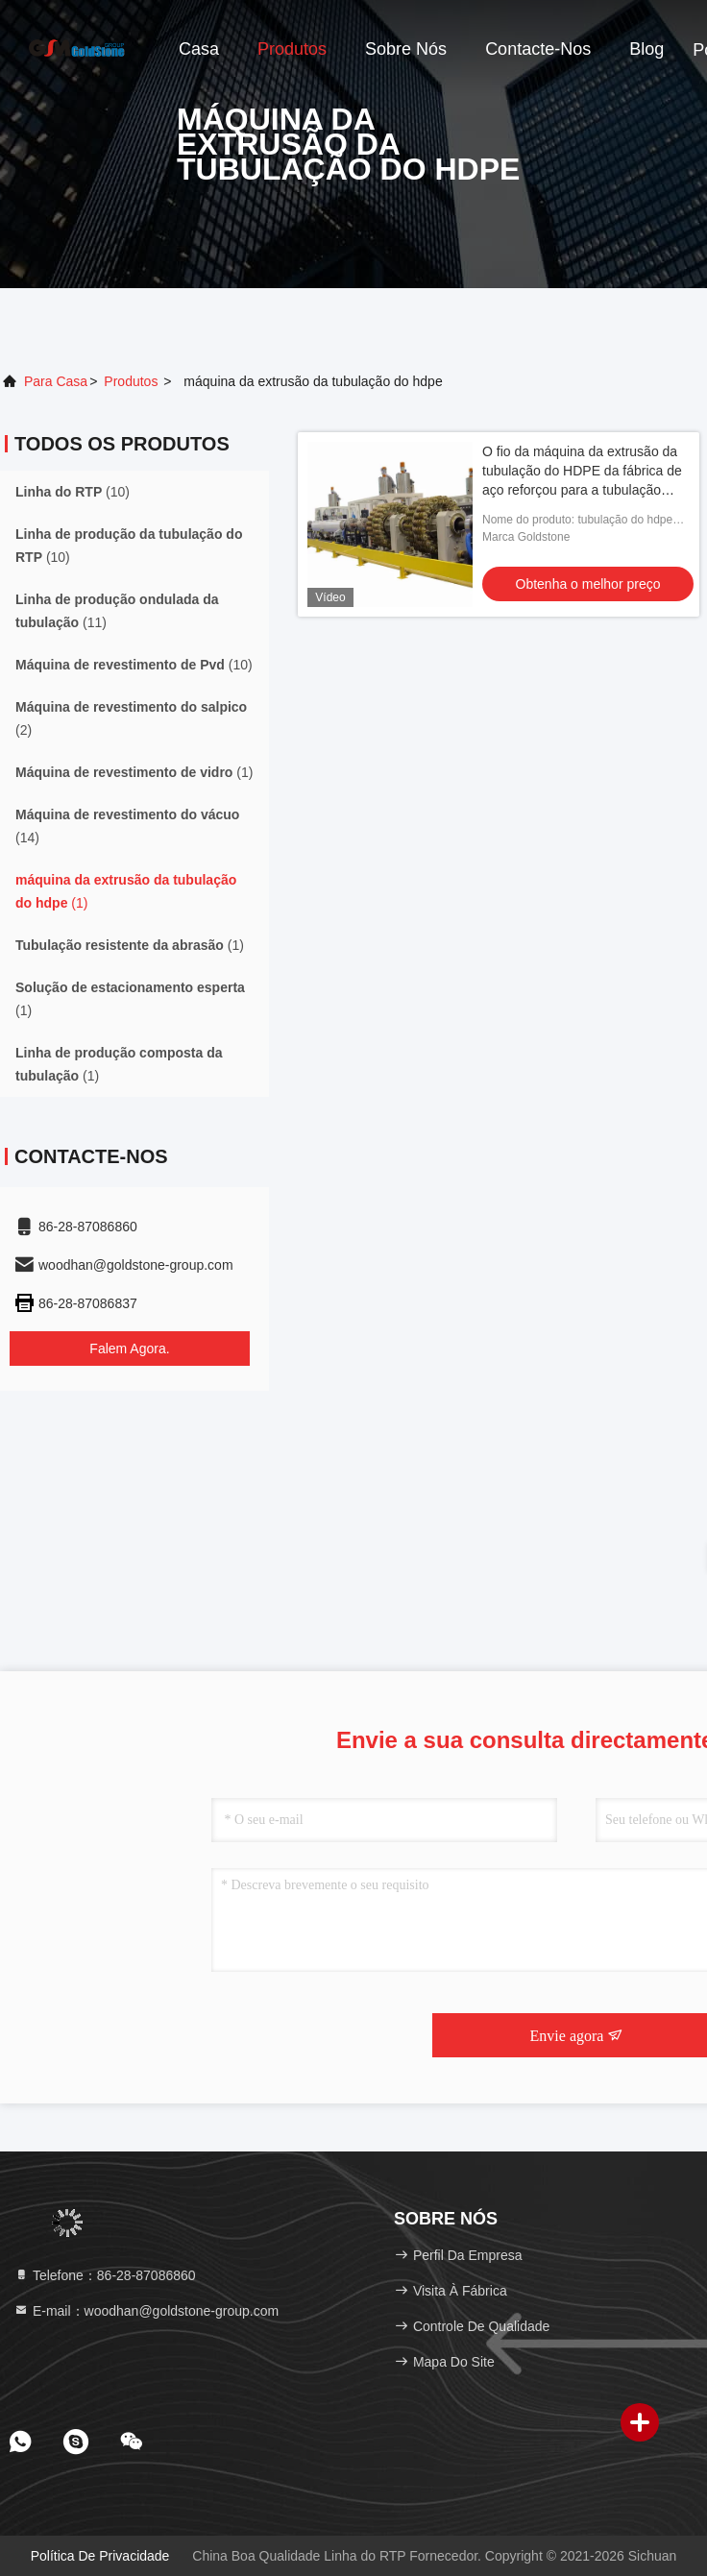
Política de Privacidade (100, 2556)
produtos (131, 381)
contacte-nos (538, 49)
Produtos (292, 49)
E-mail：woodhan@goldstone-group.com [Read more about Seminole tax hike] (146, 2311)
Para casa (55, 381)
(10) (72, 491)
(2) (131, 718)
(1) (134, 772)
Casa (199, 49)
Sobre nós (406, 49)
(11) (117, 611)
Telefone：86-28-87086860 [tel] (104, 2275)
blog (646, 49)
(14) (127, 826)
